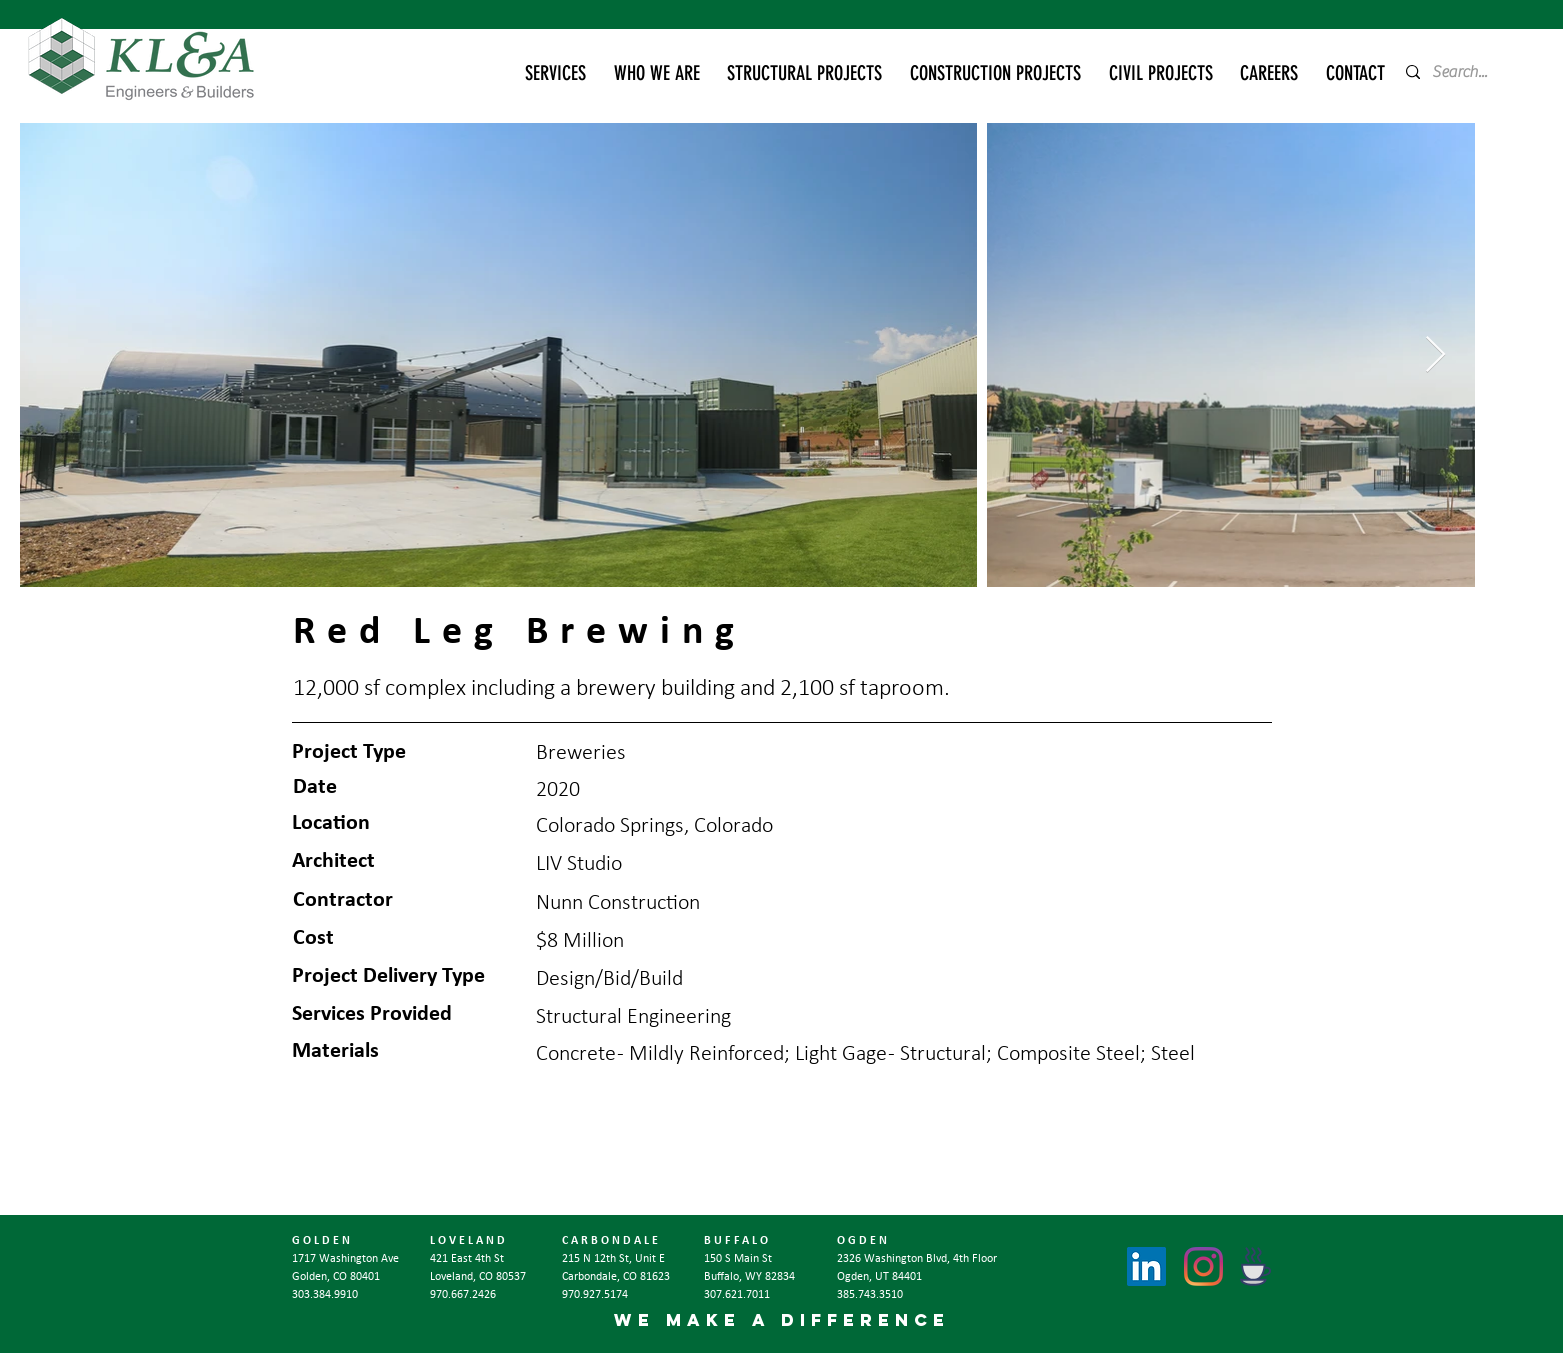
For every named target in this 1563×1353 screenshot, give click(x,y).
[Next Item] (1435, 355)
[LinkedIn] (1146, 1266)
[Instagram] (1203, 1266)
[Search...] (1466, 72)
